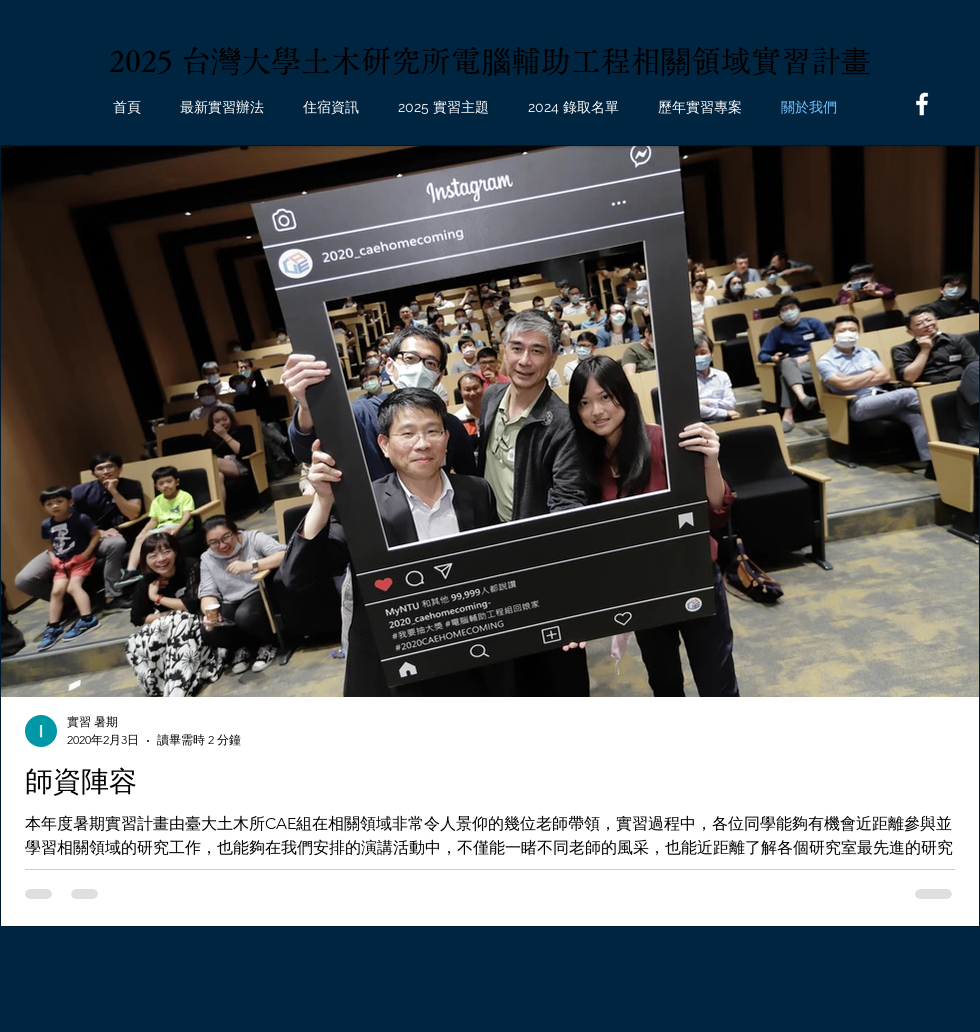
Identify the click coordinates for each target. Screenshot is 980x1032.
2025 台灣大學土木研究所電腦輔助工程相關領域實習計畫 (490, 61)
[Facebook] (922, 104)
